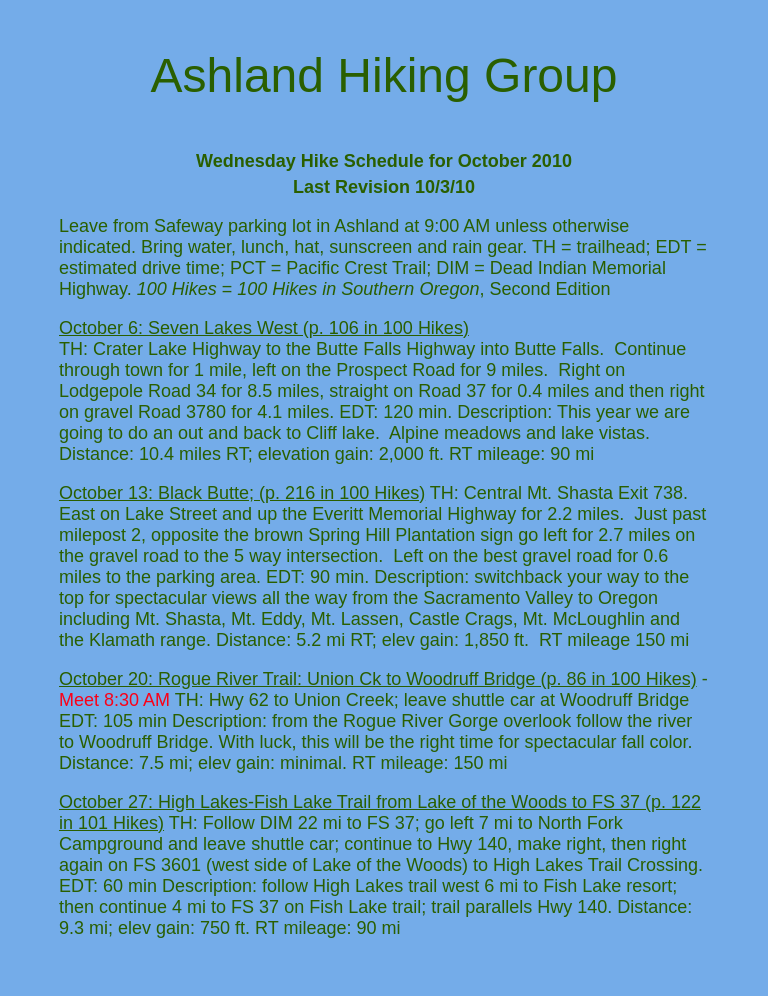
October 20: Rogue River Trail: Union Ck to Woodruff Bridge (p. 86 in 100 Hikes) (378, 679)
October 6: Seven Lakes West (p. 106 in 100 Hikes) (264, 328)
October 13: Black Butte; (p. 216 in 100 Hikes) (242, 493)
